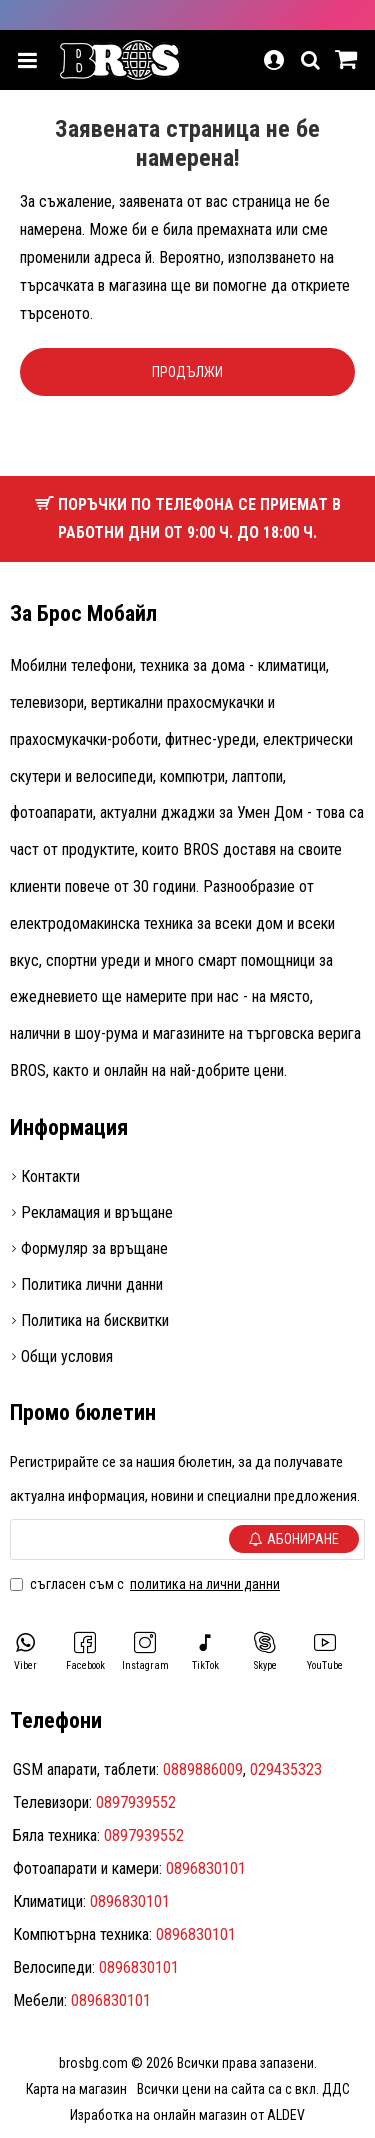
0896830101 (206, 1868)
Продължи (187, 372)
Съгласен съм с (146, 1584)
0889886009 (203, 1769)
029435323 (286, 1769)
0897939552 (136, 1802)
